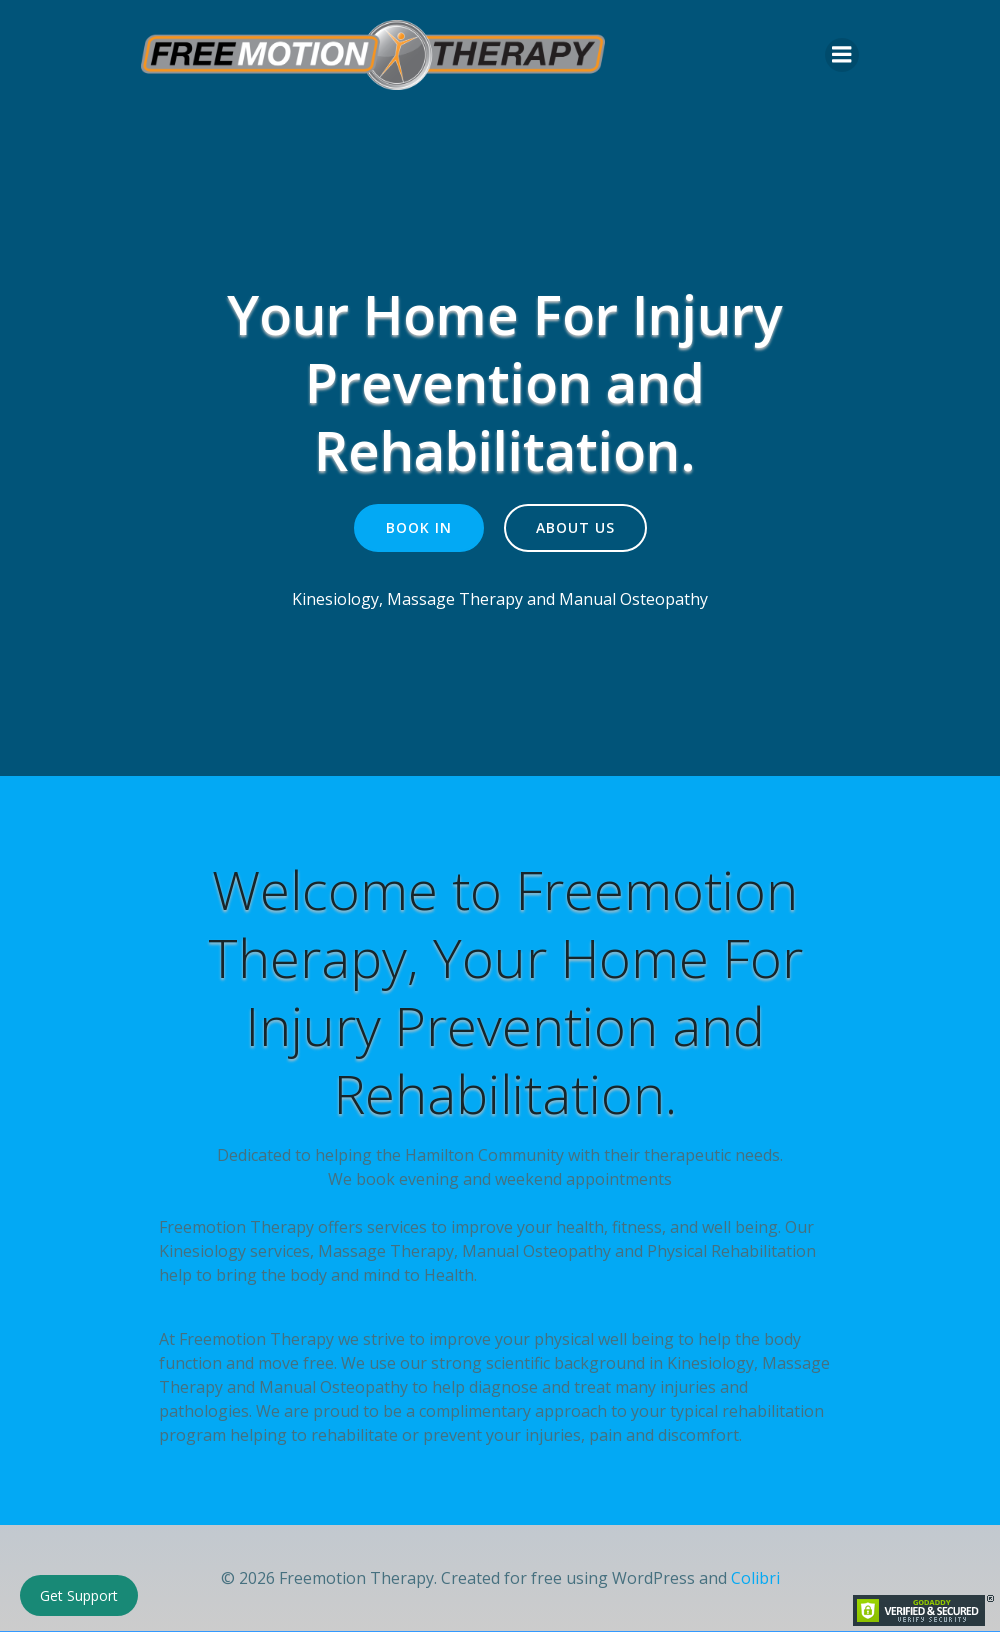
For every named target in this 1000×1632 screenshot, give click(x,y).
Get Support (79, 1595)
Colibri (755, 1580)
